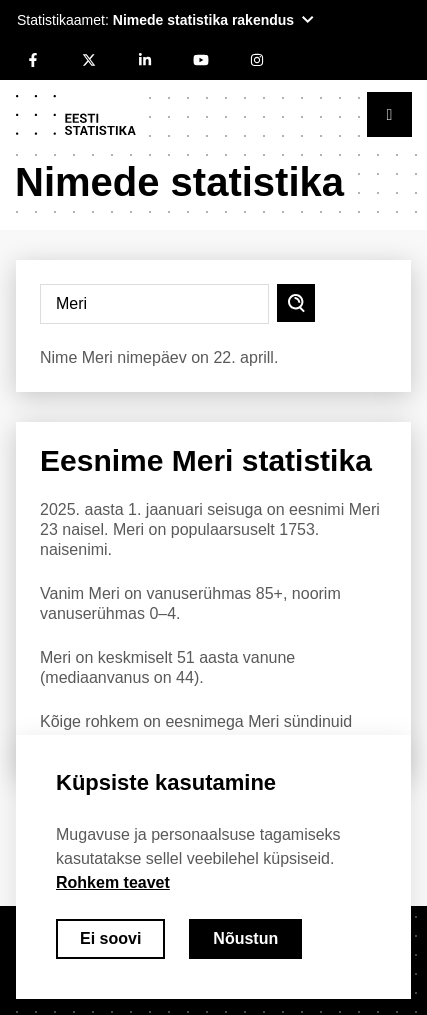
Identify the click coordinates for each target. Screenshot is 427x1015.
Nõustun (245, 938)
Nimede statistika (179, 182)
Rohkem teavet (113, 882)
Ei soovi (110, 938)
